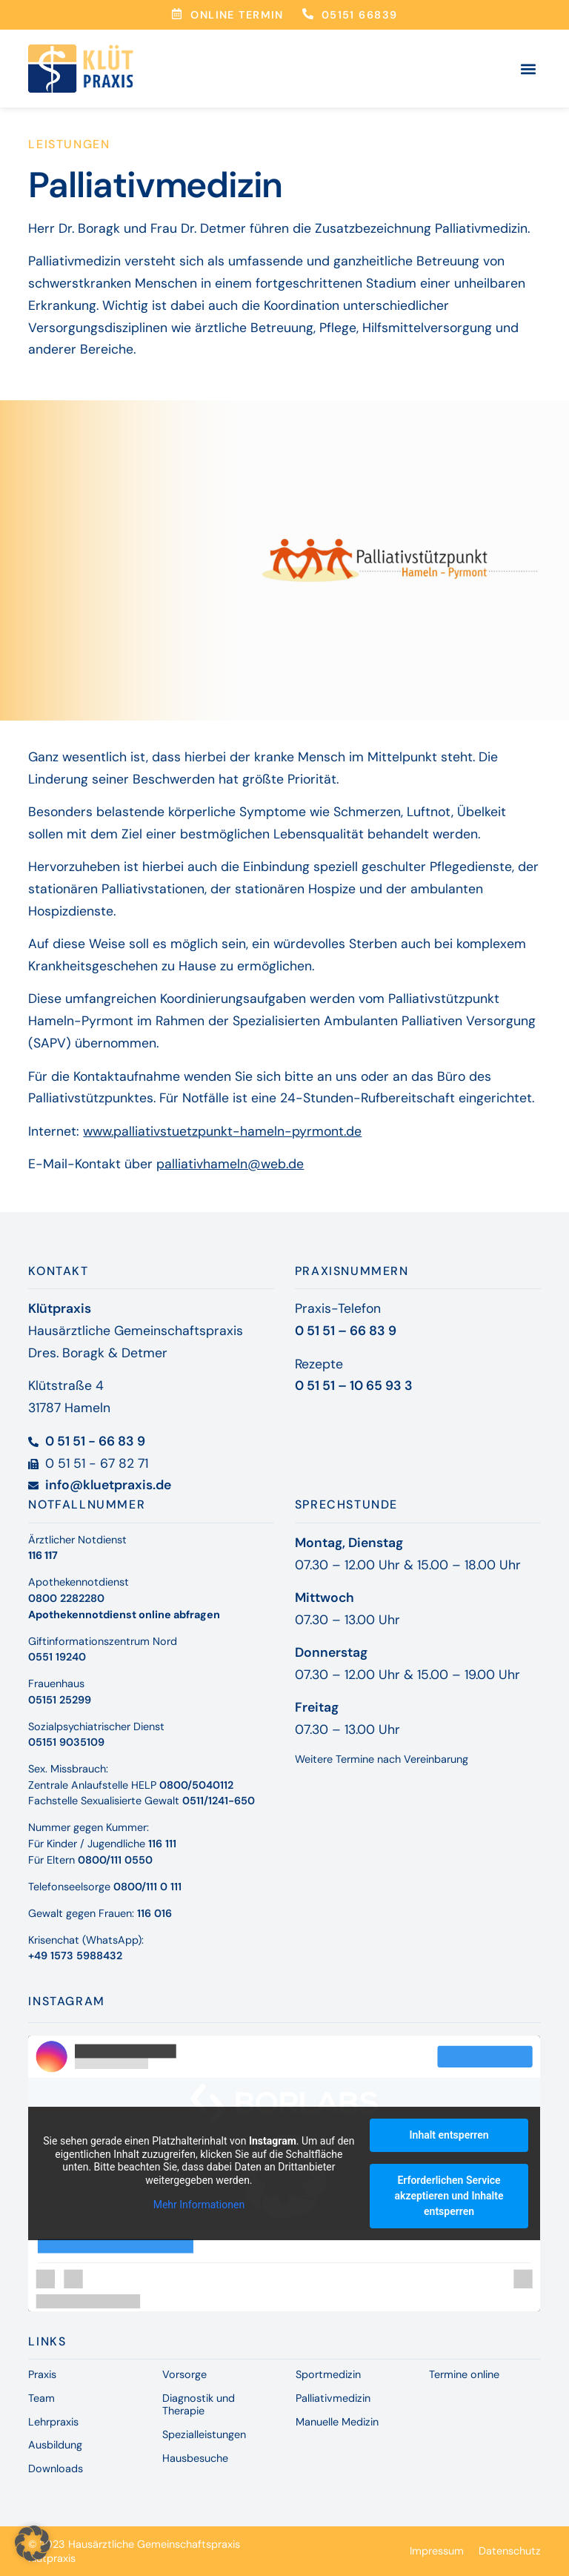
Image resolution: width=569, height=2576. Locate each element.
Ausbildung (55, 2444)
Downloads (55, 2468)
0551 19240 (57, 1656)
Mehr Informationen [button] (198, 2205)
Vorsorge (184, 2374)
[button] (528, 68)
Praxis (42, 2374)
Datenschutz (510, 2550)
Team (41, 2398)
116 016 (154, 1913)
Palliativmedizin (333, 2398)
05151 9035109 (66, 1742)
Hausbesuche (195, 2458)
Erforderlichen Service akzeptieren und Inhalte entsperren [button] (449, 2195)
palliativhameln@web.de (230, 1164)
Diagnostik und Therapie (198, 2404)
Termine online (464, 2374)
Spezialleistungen (204, 2434)
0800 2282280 (66, 1598)
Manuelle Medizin (337, 2421)
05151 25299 (59, 1699)
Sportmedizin (328, 2374)
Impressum (437, 2550)
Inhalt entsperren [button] (449, 2135)
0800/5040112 (196, 1785)
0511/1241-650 (218, 1800)
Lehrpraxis (53, 2421)
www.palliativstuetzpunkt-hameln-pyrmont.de (222, 1131)
